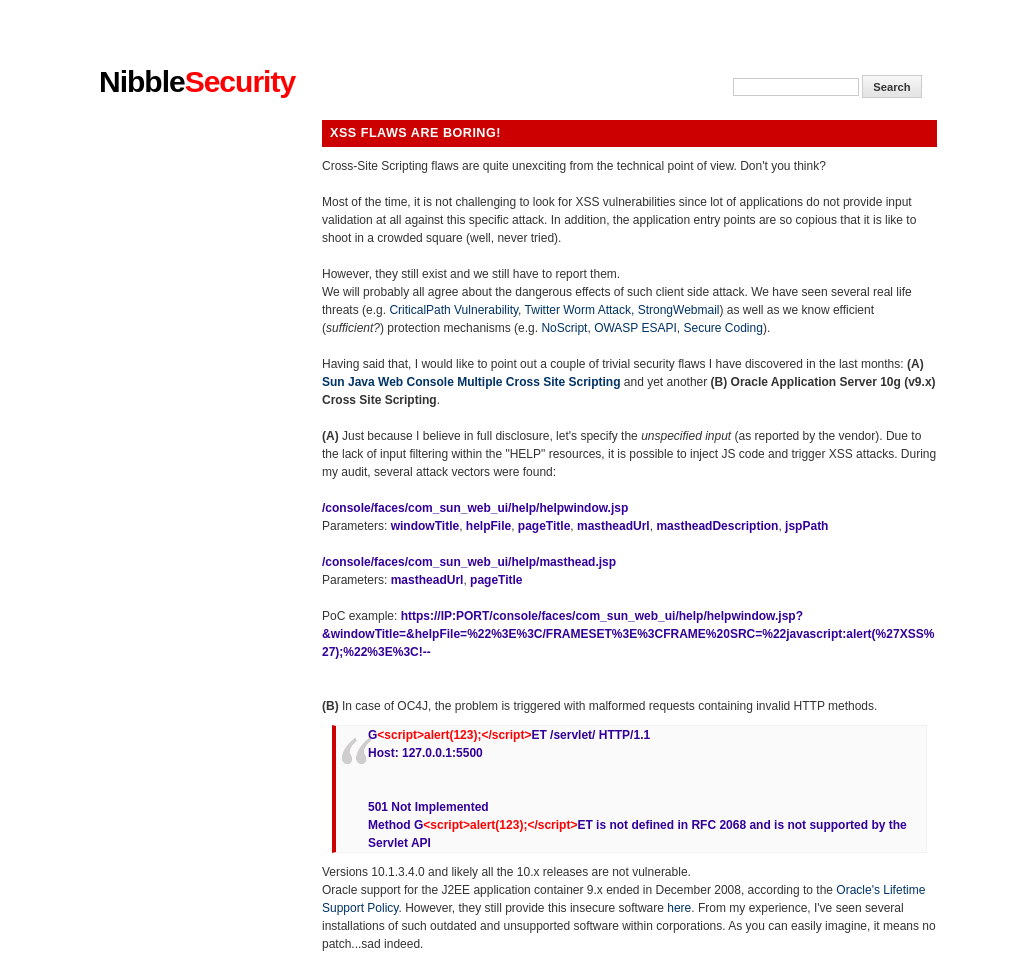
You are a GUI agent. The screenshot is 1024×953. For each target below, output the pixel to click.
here (679, 908)
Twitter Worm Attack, (581, 310)
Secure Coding (723, 328)
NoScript (564, 328)
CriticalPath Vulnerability (453, 310)
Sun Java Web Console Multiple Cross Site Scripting (471, 382)
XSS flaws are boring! (415, 133)
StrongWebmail (679, 310)
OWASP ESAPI (635, 328)
